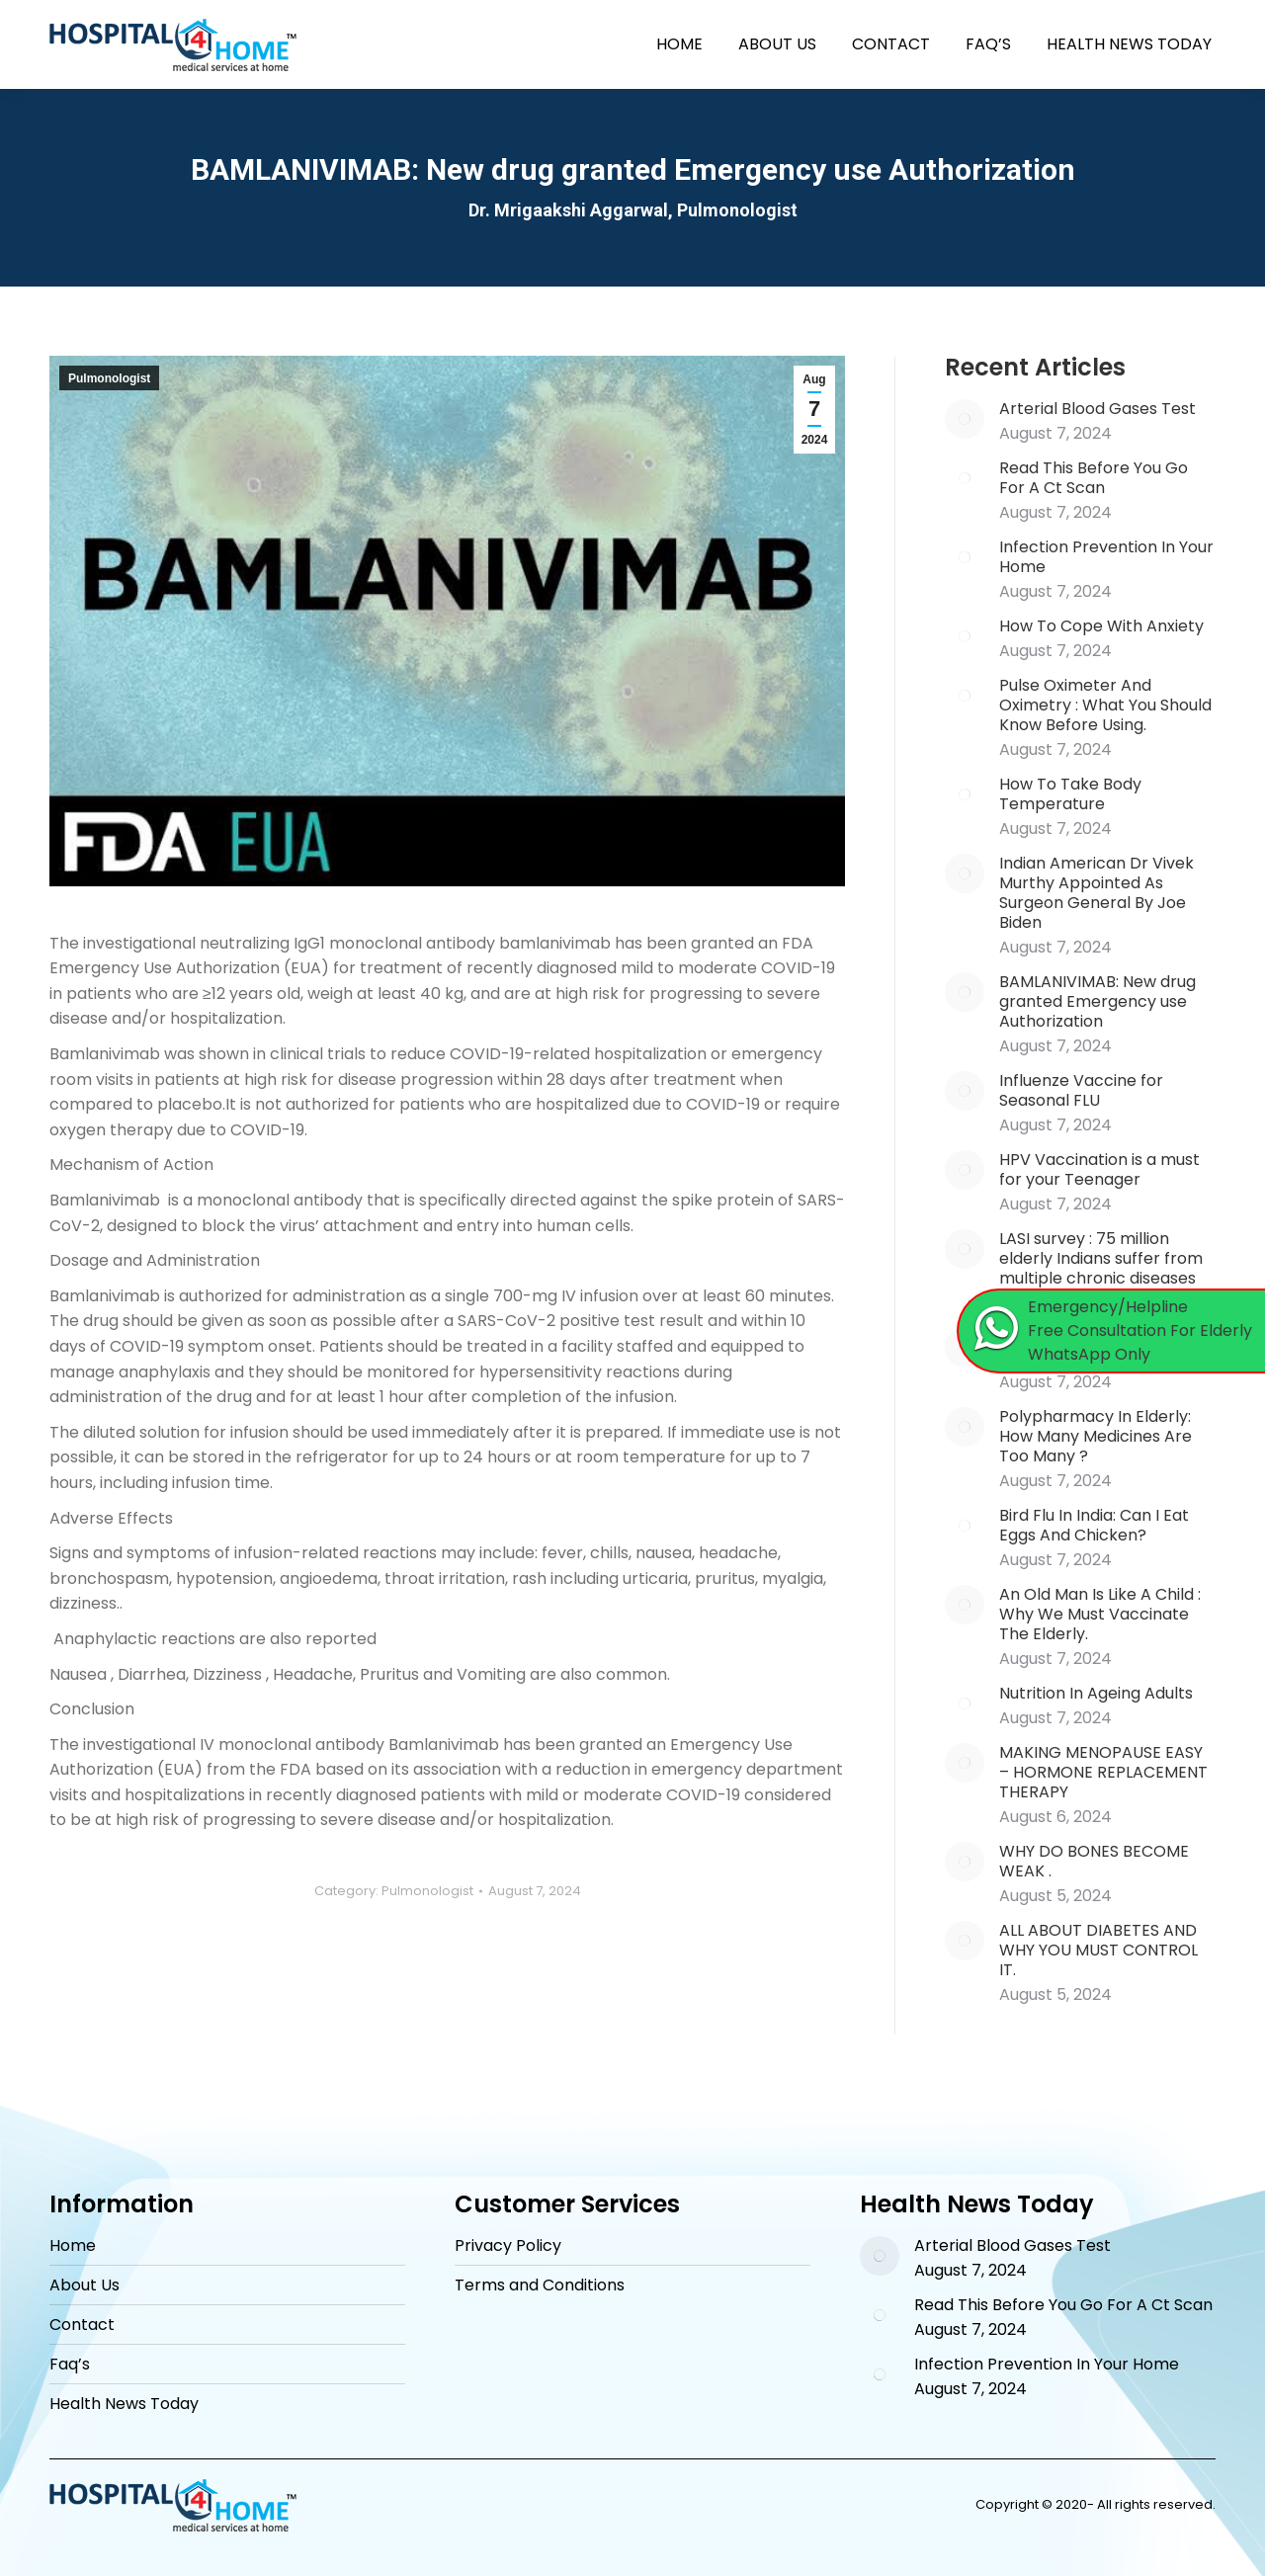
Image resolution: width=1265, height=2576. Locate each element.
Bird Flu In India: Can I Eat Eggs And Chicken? (1094, 1525)
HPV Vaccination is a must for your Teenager (1099, 1170)
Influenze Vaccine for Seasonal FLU (1081, 1091)
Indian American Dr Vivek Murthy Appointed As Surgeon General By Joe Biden (1096, 893)
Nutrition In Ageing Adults (1096, 1693)
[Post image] (964, 419)
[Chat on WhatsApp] (1112, 1331)
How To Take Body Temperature (1070, 794)
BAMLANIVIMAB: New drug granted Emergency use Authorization (1097, 1002)
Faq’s (69, 2364)
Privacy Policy (508, 2246)
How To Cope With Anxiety (1101, 626)
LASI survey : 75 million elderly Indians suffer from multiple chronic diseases (1101, 1258)
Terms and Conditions (540, 2285)
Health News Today (124, 2404)
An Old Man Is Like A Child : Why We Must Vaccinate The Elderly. (1100, 1614)
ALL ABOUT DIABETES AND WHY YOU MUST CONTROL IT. (1098, 1950)
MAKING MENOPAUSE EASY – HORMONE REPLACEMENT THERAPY (1103, 1772)
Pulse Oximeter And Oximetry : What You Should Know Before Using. (1105, 705)
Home (72, 2246)
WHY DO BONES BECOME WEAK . (1094, 1861)
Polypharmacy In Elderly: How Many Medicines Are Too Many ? (1095, 1436)
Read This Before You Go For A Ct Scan (1093, 478)
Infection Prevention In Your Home (1106, 557)
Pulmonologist (109, 378)
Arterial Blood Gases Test (1097, 409)
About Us (84, 2285)
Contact (82, 2325)
